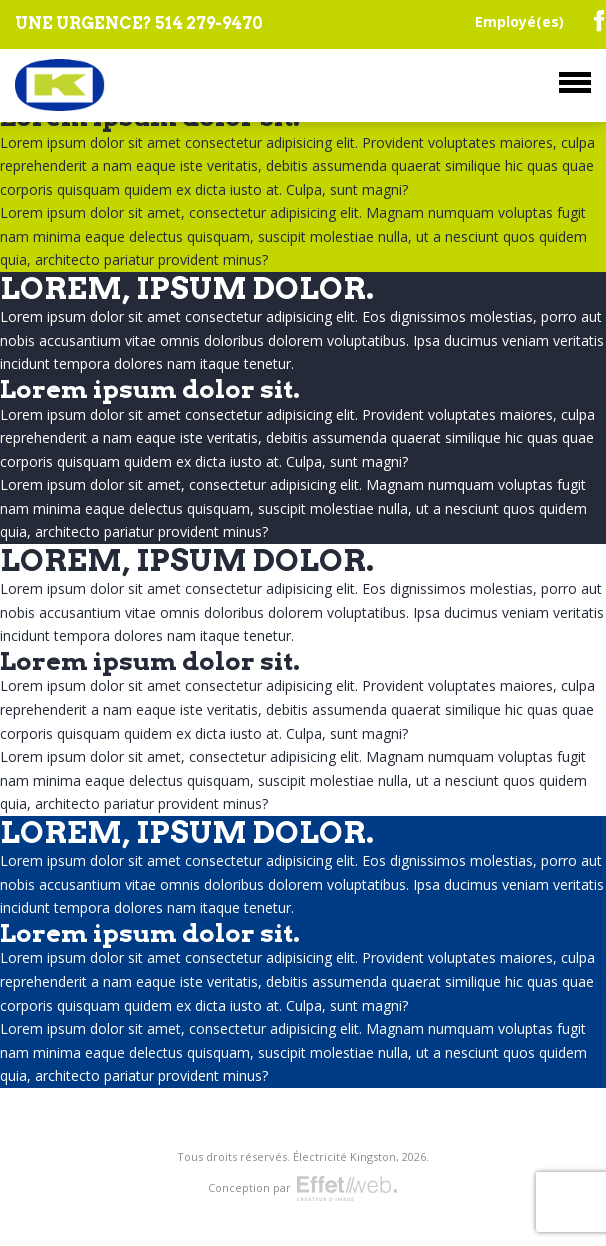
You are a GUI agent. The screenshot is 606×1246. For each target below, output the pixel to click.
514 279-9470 (209, 23)
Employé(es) (519, 21)
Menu (575, 82)
